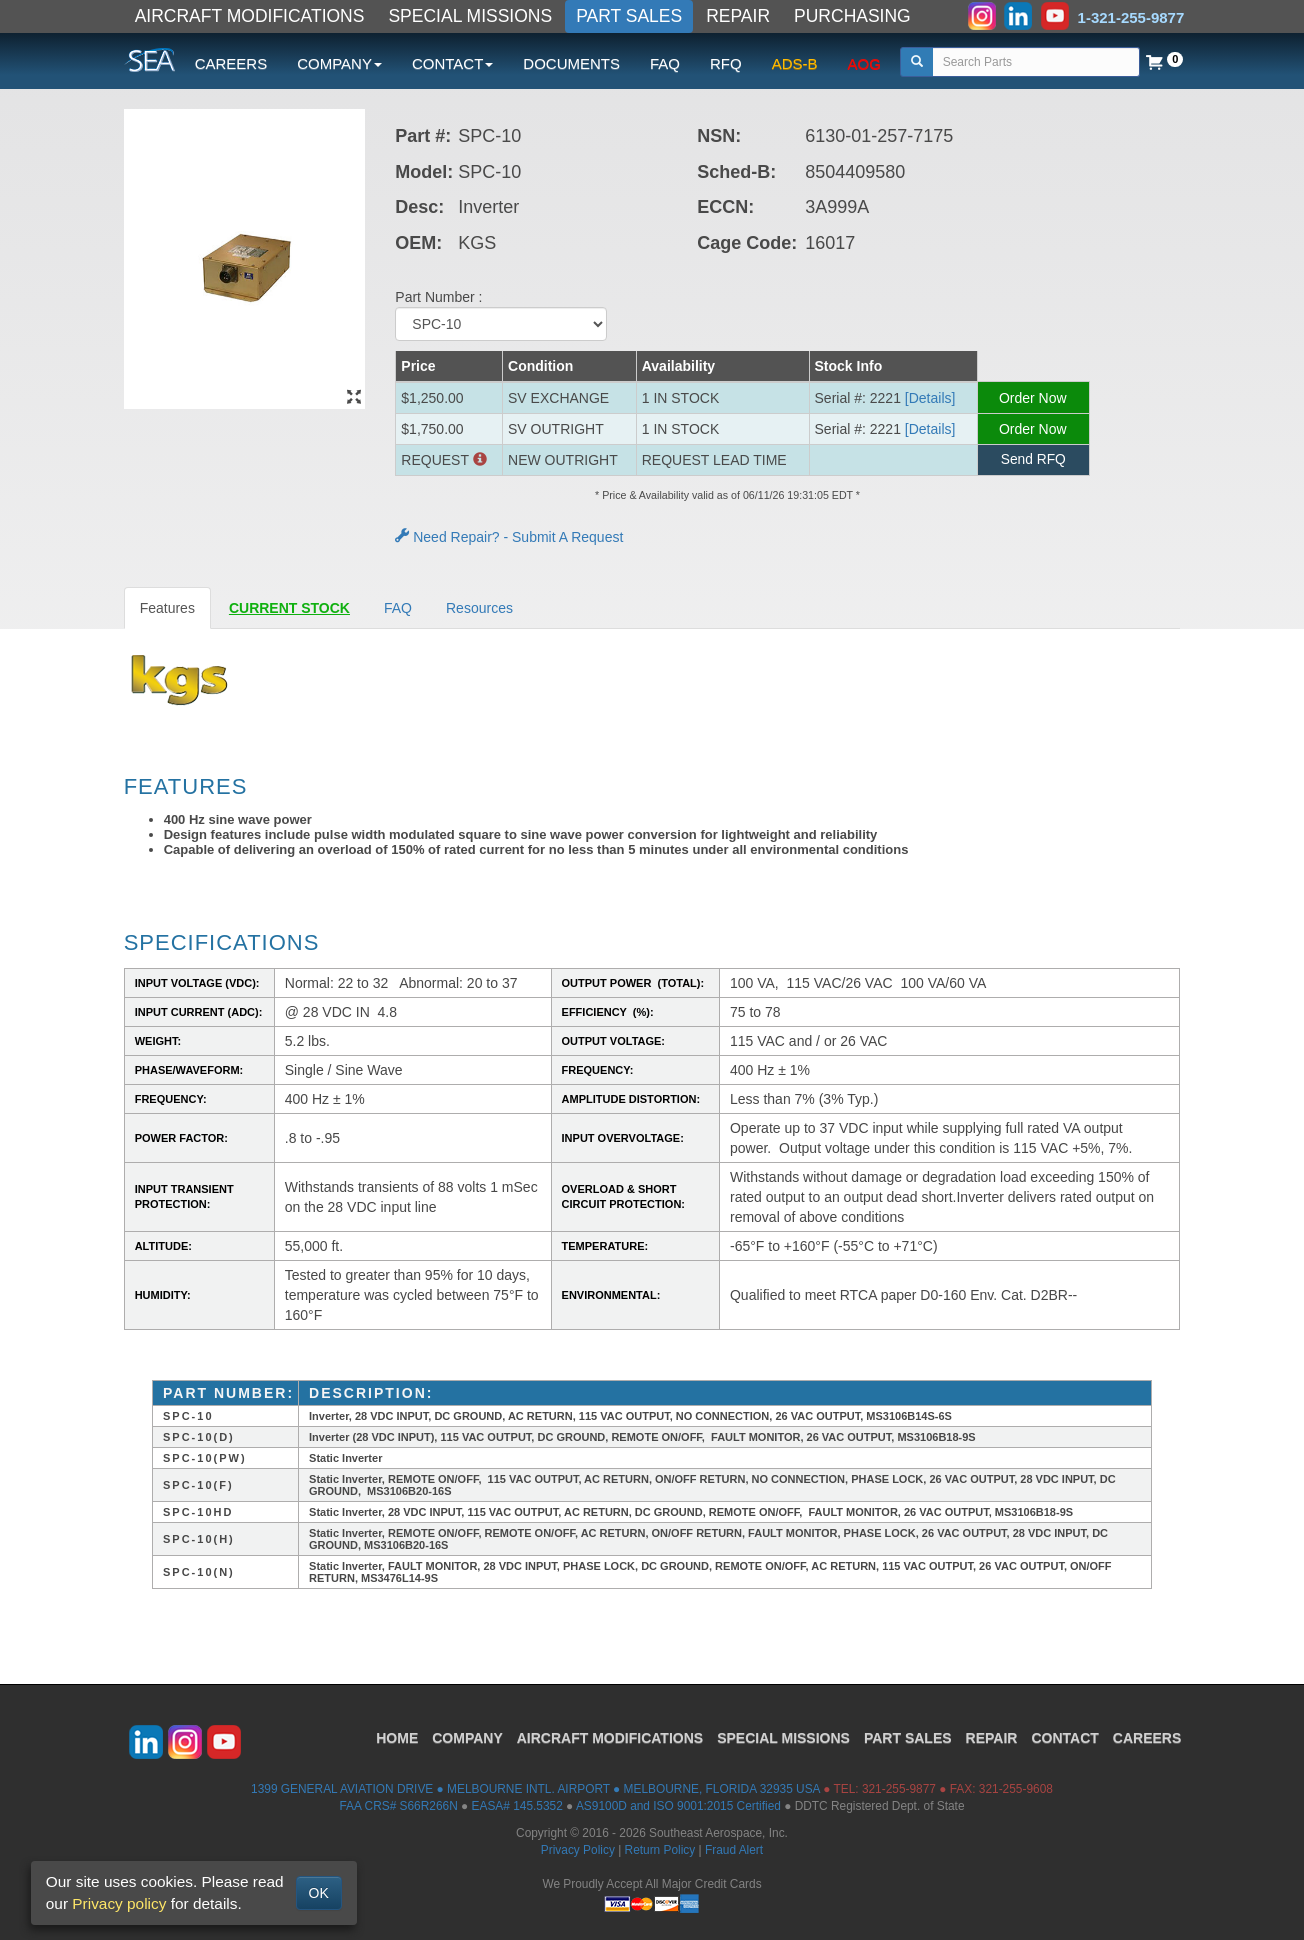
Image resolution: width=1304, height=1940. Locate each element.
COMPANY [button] (339, 63)
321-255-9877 (899, 1789)
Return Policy (660, 1850)
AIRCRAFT (610, 1736)
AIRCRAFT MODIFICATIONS (250, 16)
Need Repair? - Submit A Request (509, 537)
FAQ (665, 63)
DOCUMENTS (571, 63)
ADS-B (795, 63)
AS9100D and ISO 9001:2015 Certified (678, 1806)
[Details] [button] (930, 398)
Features (167, 608)
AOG (864, 63)
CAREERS (231, 63)
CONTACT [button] (452, 63)
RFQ (726, 63)
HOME (397, 1736)
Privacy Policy (578, 1850)
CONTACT (1064, 1736)
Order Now (1033, 398)
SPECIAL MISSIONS (470, 16)
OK (319, 1893)
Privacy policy (119, 1903)
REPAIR (738, 16)
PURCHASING (852, 16)
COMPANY (467, 1736)
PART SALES (629, 16)
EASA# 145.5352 (517, 1806)
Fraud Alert (734, 1850)
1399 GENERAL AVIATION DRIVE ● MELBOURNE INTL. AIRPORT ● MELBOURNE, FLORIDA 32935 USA (535, 1789)
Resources (479, 608)
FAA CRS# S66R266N (398, 1806)
